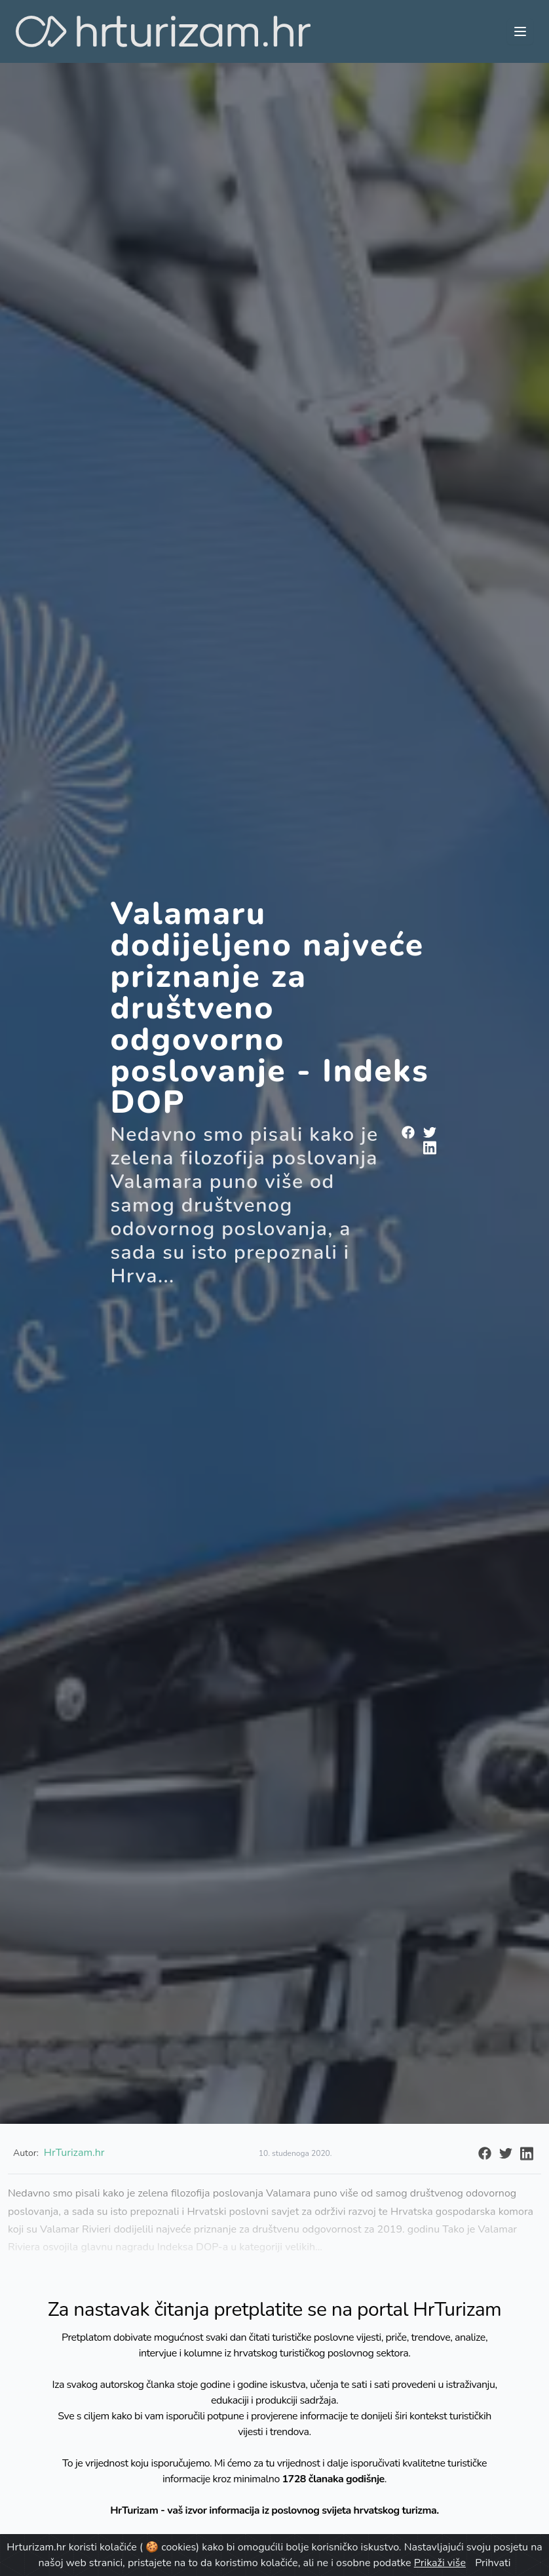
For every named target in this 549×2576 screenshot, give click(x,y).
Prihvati (492, 2563)
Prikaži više (440, 2563)
